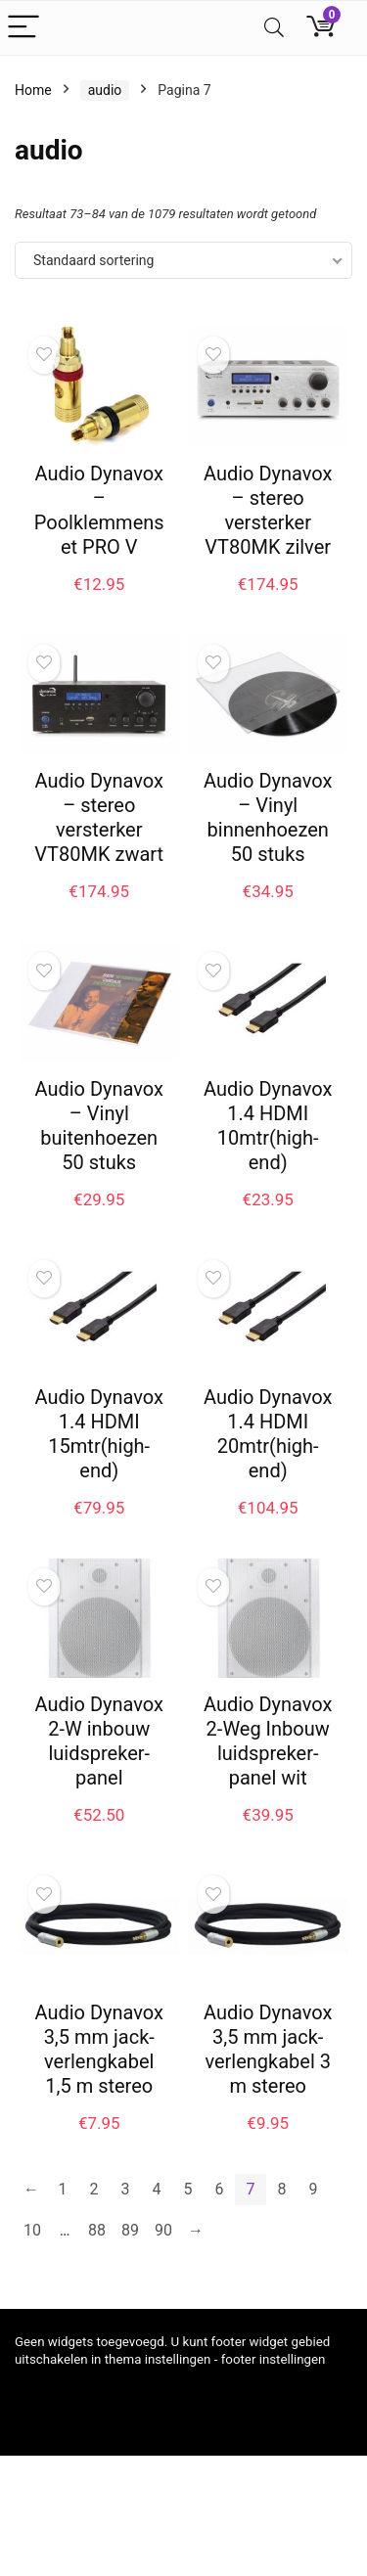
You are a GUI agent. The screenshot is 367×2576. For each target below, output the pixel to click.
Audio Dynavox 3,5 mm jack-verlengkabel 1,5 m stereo (98, 2049)
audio (105, 90)
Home (33, 90)
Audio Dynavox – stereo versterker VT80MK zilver (268, 510)
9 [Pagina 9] (313, 2189)
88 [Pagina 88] (97, 2230)
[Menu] (23, 28)
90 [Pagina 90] (163, 2230)
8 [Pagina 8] (282, 2189)
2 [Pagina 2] (94, 2189)
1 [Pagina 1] (63, 2189)
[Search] (274, 28)
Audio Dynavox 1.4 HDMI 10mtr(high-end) (268, 1125)
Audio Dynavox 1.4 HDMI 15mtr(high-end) (98, 1433)
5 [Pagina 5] (188, 2189)
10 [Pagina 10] (32, 2230)
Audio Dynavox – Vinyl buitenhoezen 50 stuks (98, 1125)
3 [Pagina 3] (125, 2189)
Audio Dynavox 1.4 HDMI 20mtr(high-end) (268, 1433)
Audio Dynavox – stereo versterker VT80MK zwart (98, 817)
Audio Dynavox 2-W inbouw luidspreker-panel (98, 1741)
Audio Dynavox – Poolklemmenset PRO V (99, 510)
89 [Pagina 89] (130, 2230)
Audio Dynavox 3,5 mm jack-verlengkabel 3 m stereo (268, 2049)
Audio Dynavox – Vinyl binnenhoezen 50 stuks (268, 817)
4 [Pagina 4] (157, 2189)
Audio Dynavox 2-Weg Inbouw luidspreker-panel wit (268, 1741)
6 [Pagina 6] (219, 2189)
